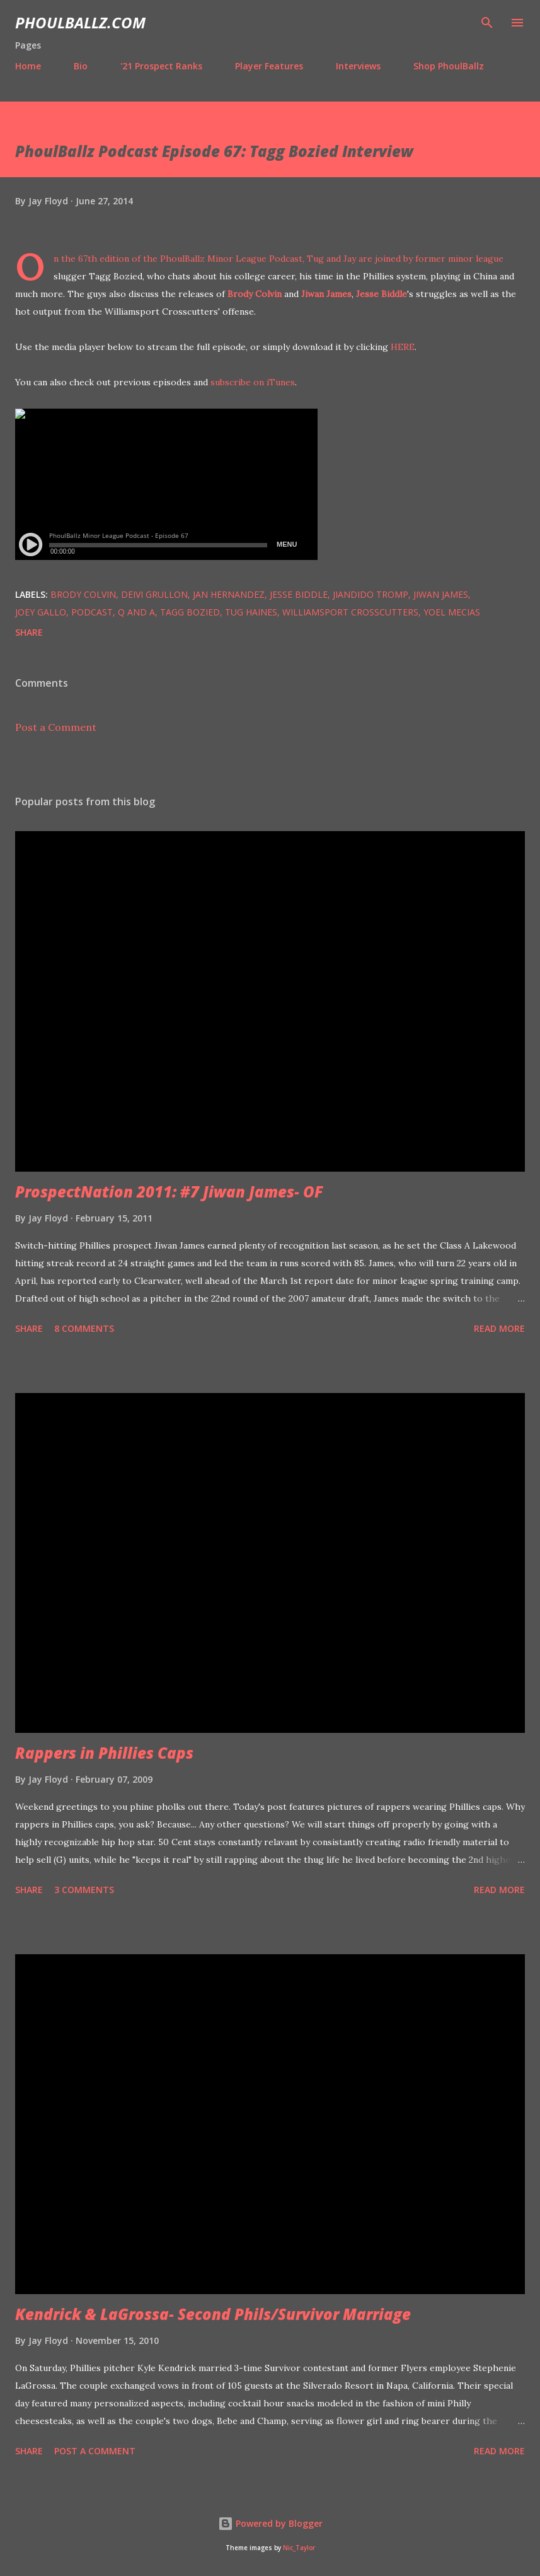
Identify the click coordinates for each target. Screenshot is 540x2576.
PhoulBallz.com (80, 22)
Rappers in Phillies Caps (104, 1752)
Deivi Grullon (154, 594)
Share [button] (29, 632)
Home (28, 66)
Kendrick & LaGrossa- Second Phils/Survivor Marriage (213, 2314)
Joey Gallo (40, 612)
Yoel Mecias (451, 612)
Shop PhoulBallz (448, 66)
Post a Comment (55, 727)
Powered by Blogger (270, 2523)
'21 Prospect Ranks (161, 66)
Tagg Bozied (190, 612)
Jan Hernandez (229, 594)
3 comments (84, 1890)
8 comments (84, 1328)
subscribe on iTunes (252, 382)
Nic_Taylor (299, 2548)
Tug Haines (251, 612)
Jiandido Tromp (370, 594)
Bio (81, 66)
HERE (403, 347)
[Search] (487, 22)
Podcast (92, 612)
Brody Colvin (254, 294)
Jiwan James (326, 294)
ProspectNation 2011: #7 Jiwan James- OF (169, 1191)
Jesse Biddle (381, 294)
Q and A (136, 612)
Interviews (358, 66)
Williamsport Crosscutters (350, 612)
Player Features (269, 66)
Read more (499, 1328)
